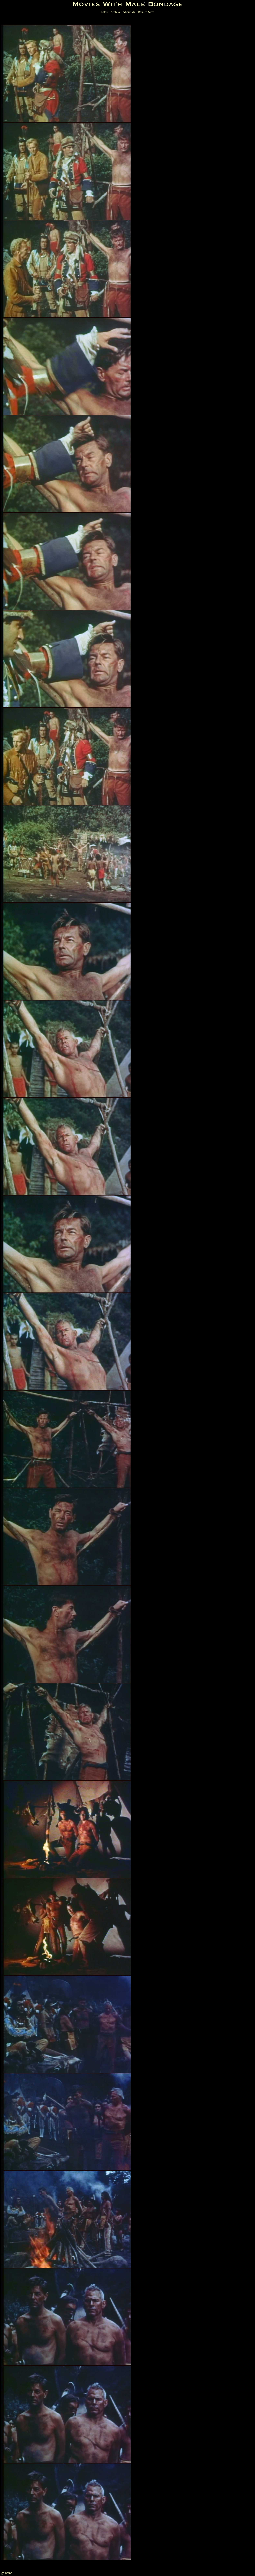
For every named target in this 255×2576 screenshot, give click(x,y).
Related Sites (146, 12)
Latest (104, 12)
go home (6, 2573)
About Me (129, 12)
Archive (116, 12)
